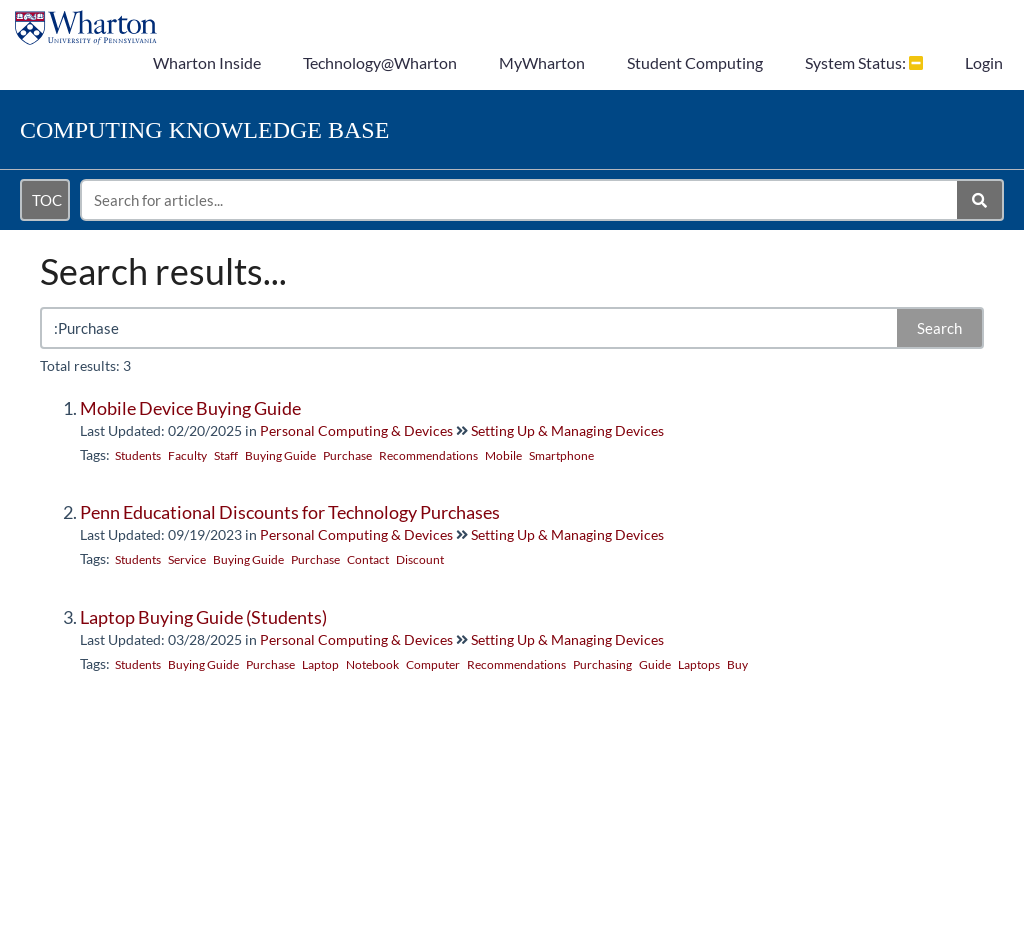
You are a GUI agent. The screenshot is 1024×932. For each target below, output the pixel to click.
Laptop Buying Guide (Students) (203, 617)
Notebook (372, 664)
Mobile (503, 455)
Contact (368, 559)
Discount (420, 559)
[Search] (980, 200)
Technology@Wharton (380, 62)
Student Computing (695, 62)
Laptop (320, 664)
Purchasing (602, 664)
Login (984, 62)
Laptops (699, 664)
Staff (226, 455)
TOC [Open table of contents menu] (47, 200)
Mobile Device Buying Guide (190, 408)
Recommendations (428, 455)
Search (939, 328)
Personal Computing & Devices (356, 430)
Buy (737, 664)
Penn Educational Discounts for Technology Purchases (290, 512)
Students (138, 455)
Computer (433, 664)
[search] (520, 200)
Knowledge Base (204, 130)
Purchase (347, 455)
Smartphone (561, 455)
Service (187, 559)
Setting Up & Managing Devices (567, 430)
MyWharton (542, 62)
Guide (655, 664)
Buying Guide (280, 455)
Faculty (187, 455)
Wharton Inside (207, 62)
